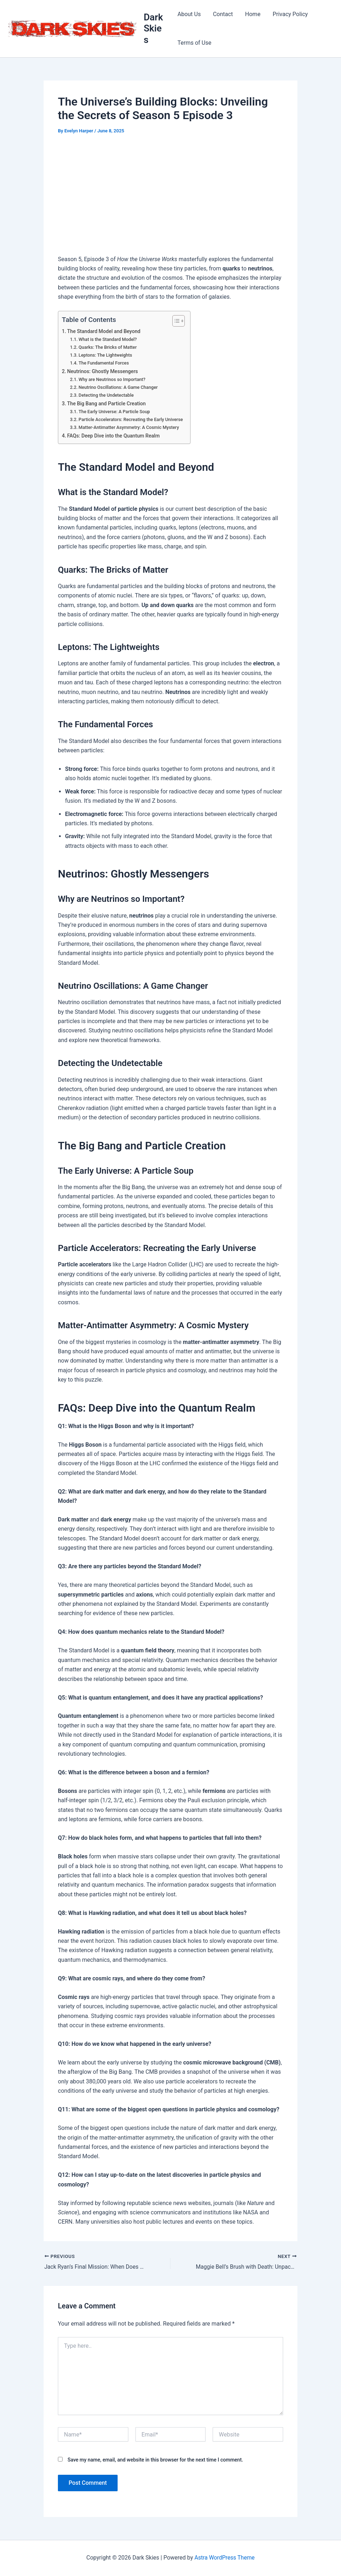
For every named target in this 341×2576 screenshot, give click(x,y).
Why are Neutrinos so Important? (113, 379)
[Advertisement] (170, 196)
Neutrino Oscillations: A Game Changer (119, 387)
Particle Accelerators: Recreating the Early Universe (132, 419)
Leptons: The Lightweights (106, 355)
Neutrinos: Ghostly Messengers (103, 371)
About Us (189, 14)
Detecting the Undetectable (107, 395)
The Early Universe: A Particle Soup (115, 411)
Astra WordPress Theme (224, 2558)
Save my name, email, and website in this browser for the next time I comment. (155, 2460)
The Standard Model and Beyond (104, 331)
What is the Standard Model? (108, 339)
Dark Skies (153, 28)
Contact (222, 14)
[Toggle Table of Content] (177, 321)
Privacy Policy (288, 14)
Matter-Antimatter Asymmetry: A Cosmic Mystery (130, 427)
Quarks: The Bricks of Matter (108, 347)
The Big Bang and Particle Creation (107, 404)
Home (251, 14)
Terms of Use (194, 42)
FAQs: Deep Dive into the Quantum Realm (114, 436)
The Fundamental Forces (104, 363)
